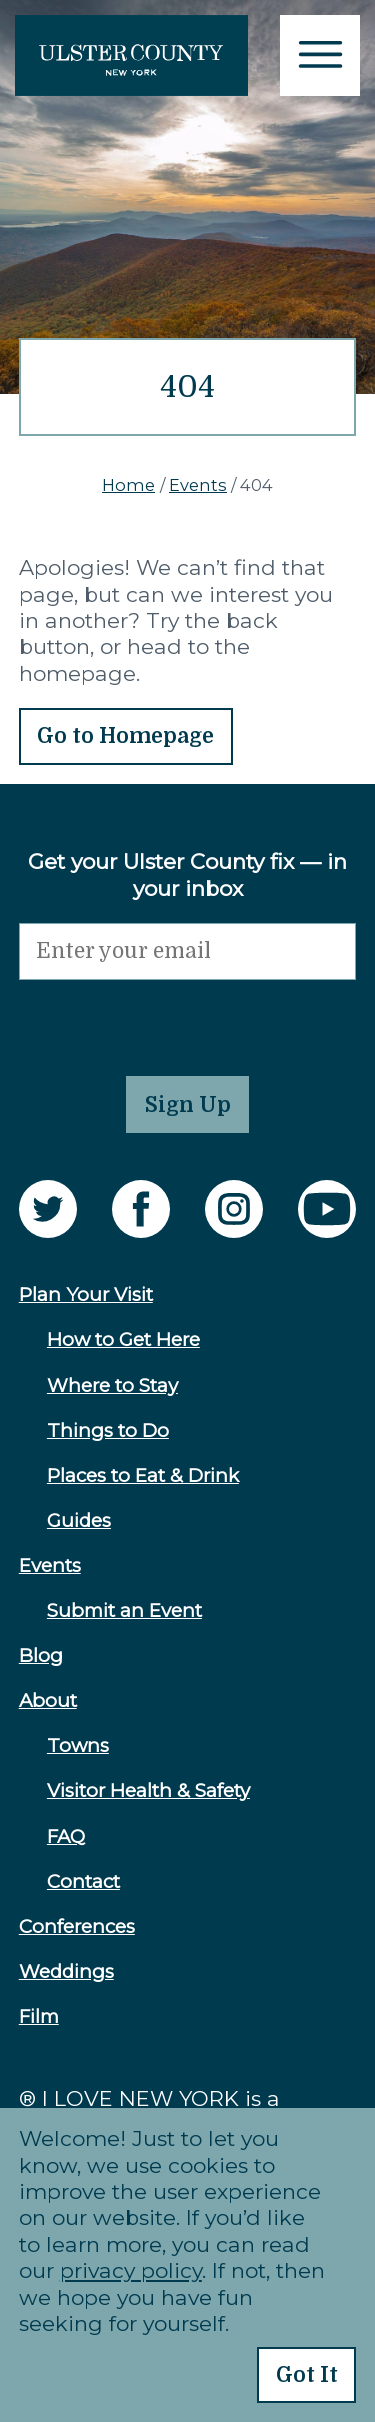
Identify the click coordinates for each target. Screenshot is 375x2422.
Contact (83, 1881)
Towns (78, 1745)
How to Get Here (123, 1339)
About (48, 1700)
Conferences (77, 1926)
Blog (41, 1655)
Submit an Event (124, 1610)
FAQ (66, 1836)
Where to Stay (112, 1385)
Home (128, 485)
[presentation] (171, 1019)
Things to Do (108, 1430)
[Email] (188, 951)
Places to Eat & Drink (143, 1475)
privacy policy (131, 2270)
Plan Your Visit (86, 1294)
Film (39, 2016)
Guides (79, 1520)
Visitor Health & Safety (148, 1790)
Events (198, 485)
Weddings (66, 1971)
